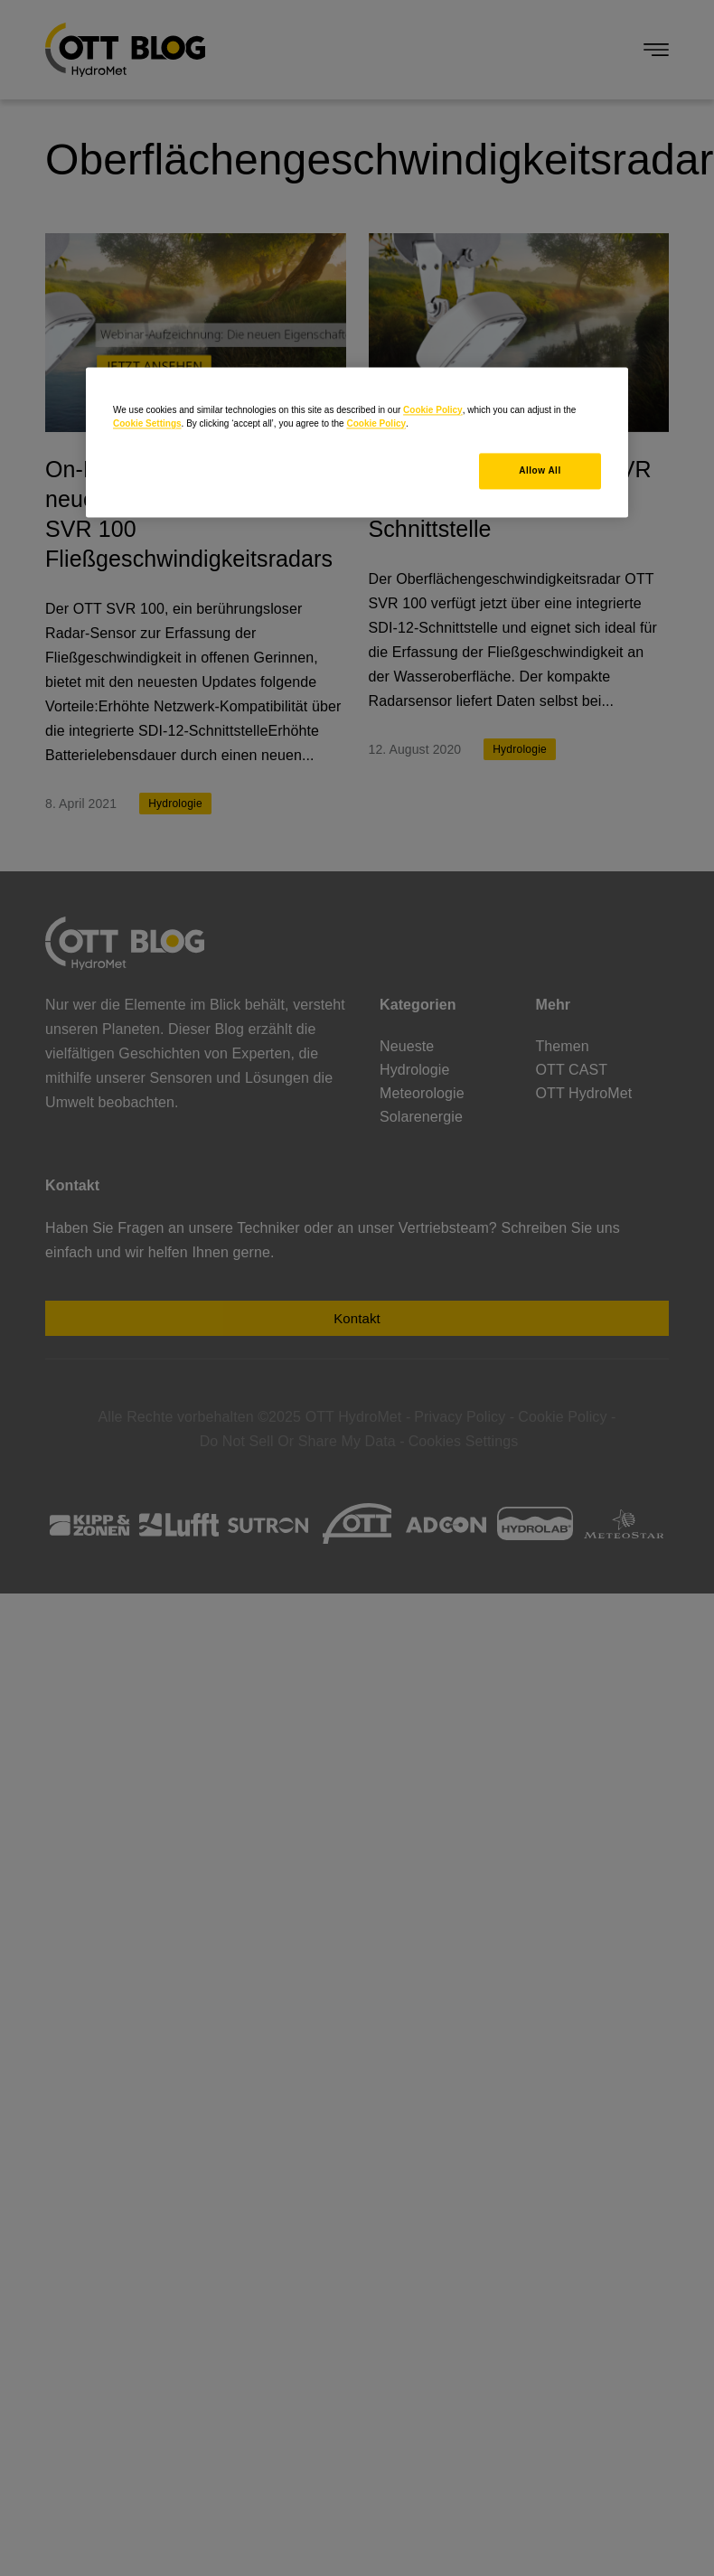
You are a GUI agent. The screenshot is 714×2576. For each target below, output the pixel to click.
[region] (357, 442)
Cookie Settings (147, 423)
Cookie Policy (433, 410)
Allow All (539, 470)
